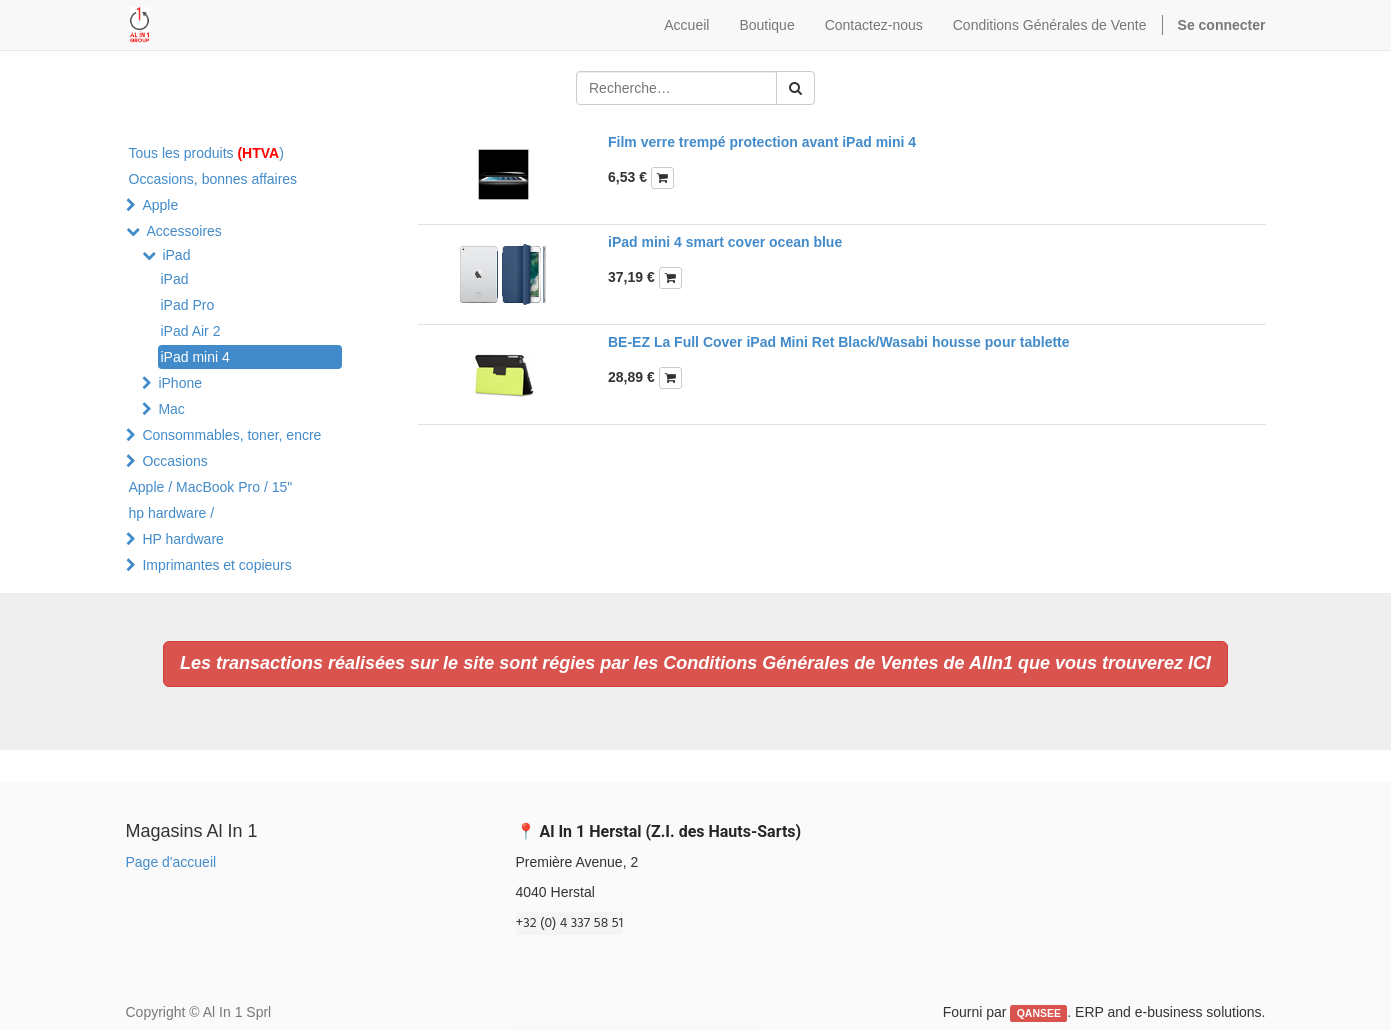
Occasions (174, 461)
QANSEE (1039, 1013)
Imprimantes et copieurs (216, 565)
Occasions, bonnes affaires (213, 179)
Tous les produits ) (206, 153)
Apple (160, 205)
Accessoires (183, 231)
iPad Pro (188, 305)
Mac (171, 409)
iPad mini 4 (195, 357)
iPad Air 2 (191, 331)
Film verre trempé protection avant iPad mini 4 (762, 142)
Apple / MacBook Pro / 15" (211, 487)
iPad (176, 255)
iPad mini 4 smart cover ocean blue (725, 242)
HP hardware (182, 539)
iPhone (180, 383)
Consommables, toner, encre (231, 435)
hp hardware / (172, 513)
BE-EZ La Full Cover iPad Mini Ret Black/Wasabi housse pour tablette (839, 342)
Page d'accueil (171, 862)
